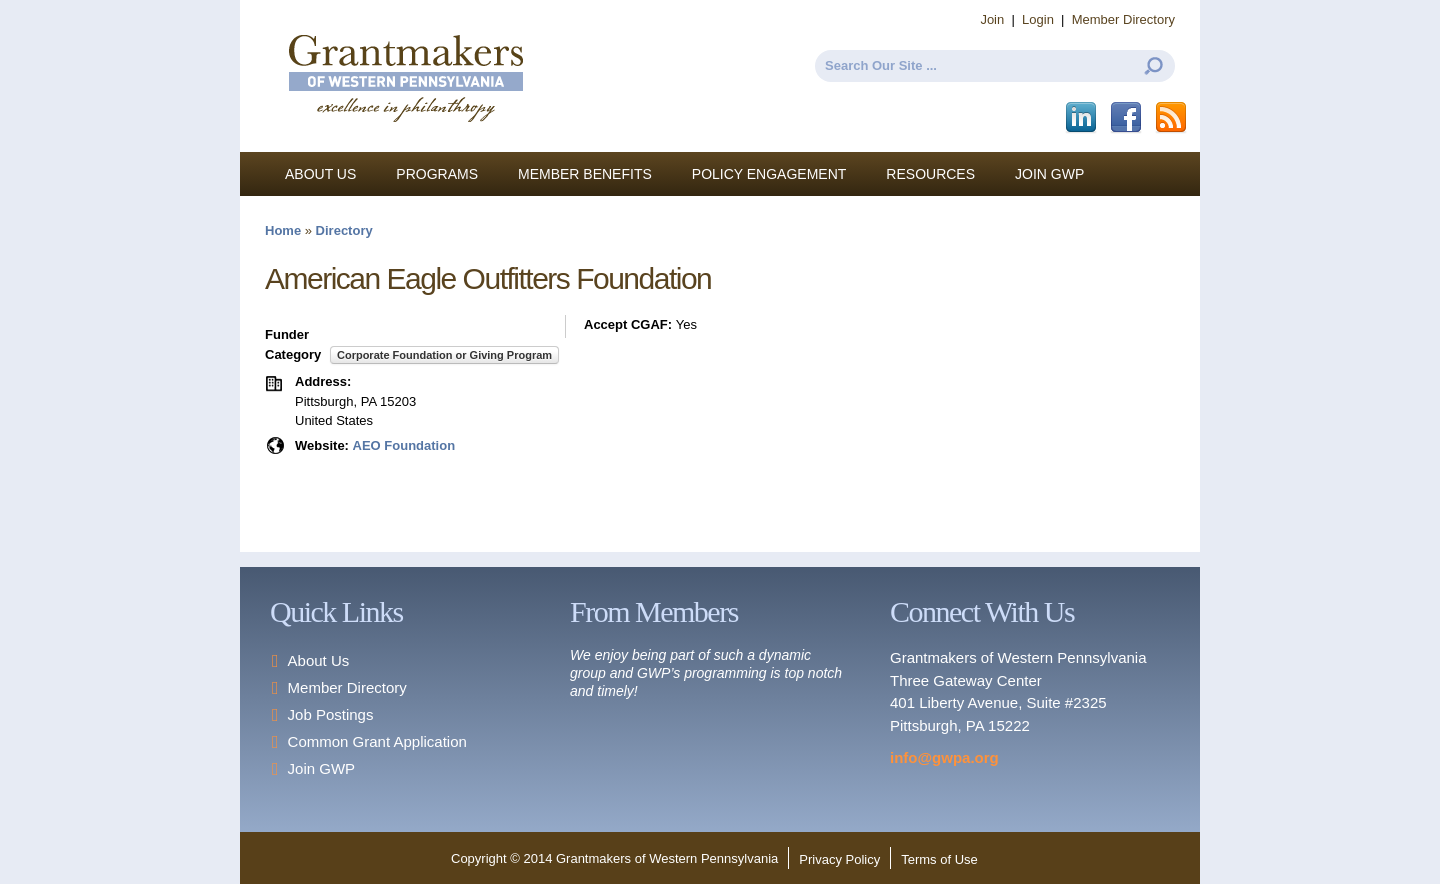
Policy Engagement (769, 174)
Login (1038, 19)
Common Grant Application (377, 741)
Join (992, 19)
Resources (930, 174)
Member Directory (1123, 19)
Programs (437, 174)
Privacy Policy (839, 859)
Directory (344, 230)
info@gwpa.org (944, 757)
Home (283, 230)
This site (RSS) (1172, 118)
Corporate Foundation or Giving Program (444, 355)
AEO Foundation (404, 445)
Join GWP (1049, 174)
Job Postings (331, 714)
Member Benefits (585, 174)
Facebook (1127, 118)
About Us (320, 174)
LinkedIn (1082, 118)
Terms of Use (939, 859)
